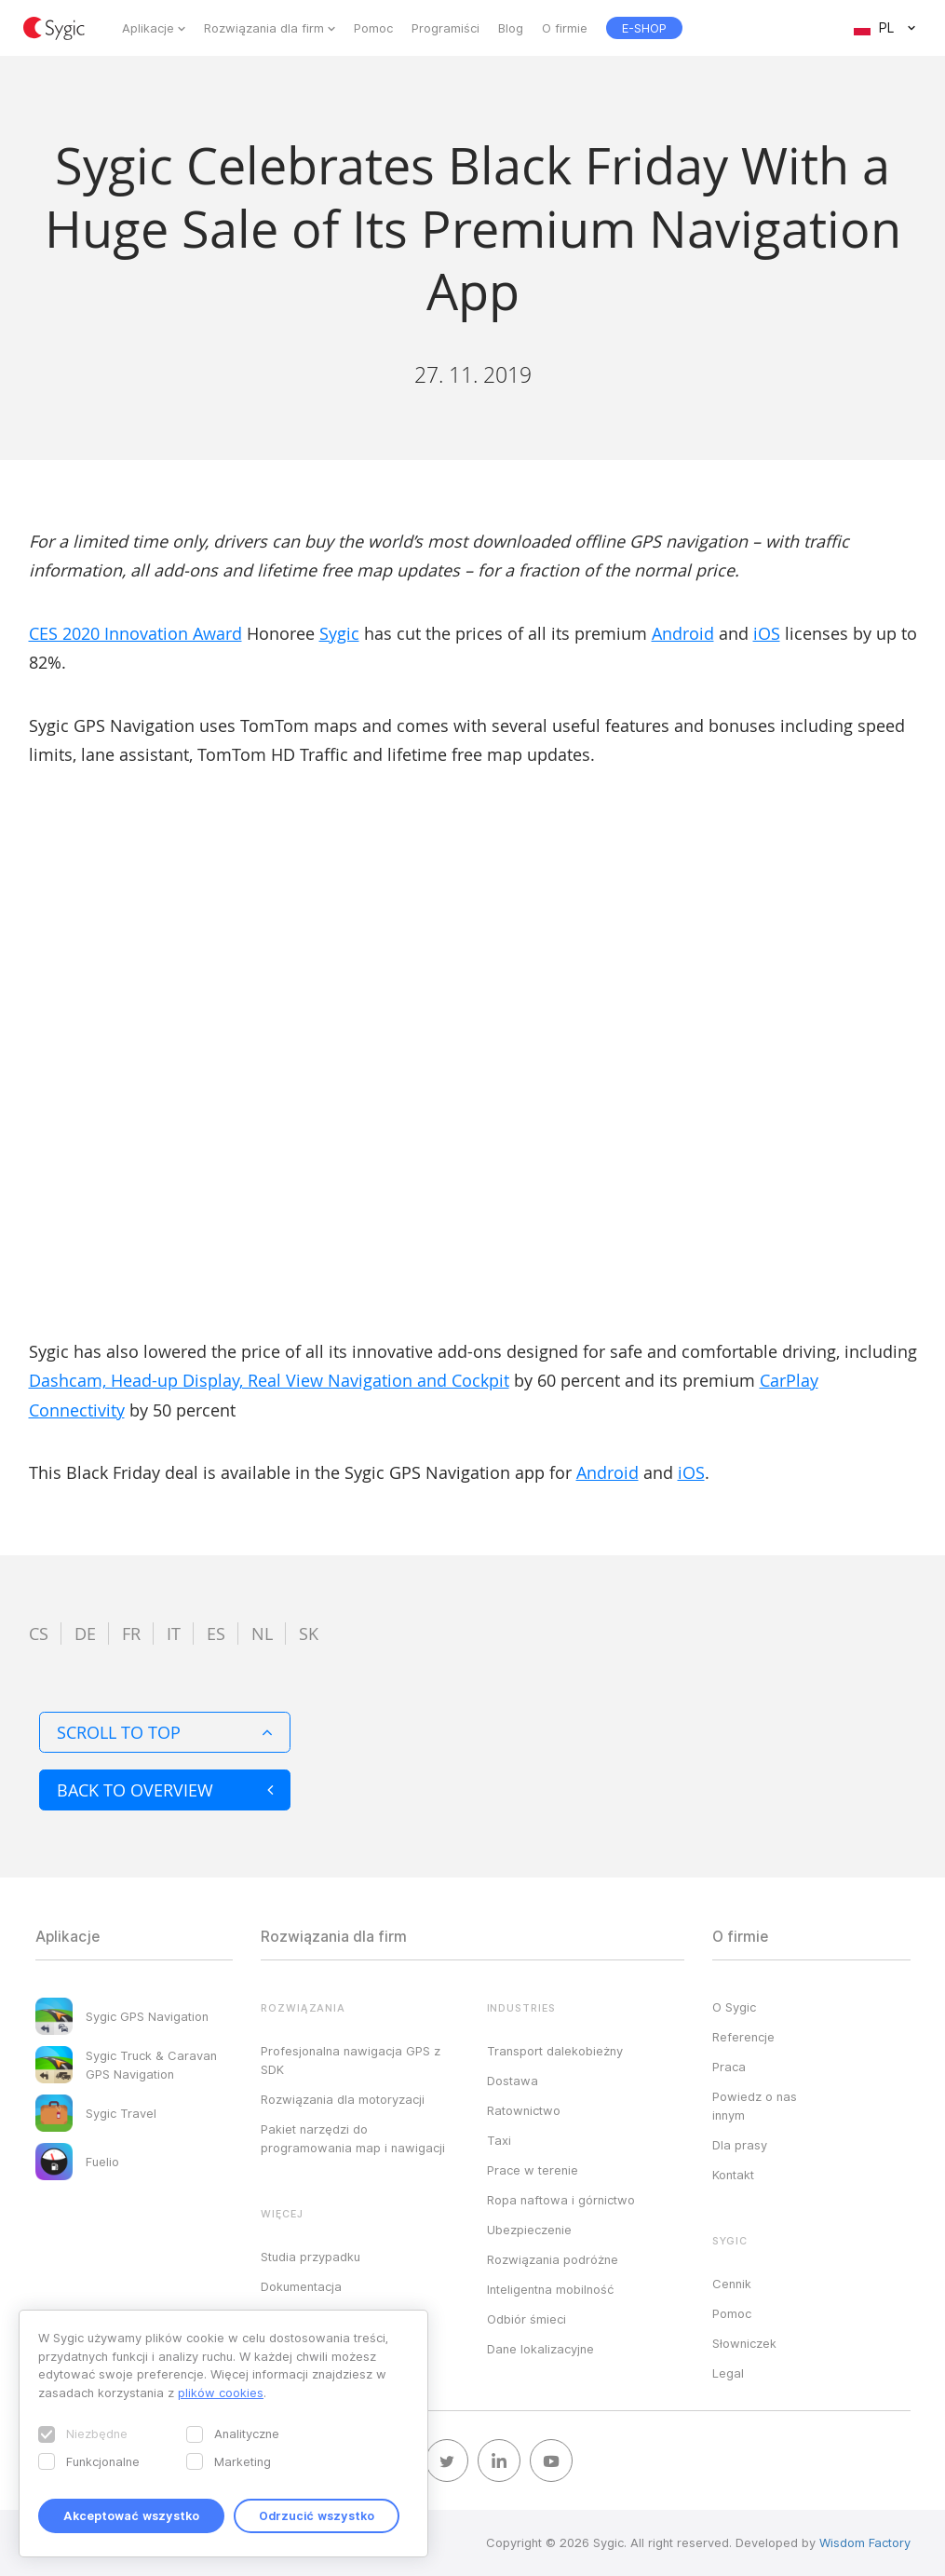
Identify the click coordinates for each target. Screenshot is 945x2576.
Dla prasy (739, 2144)
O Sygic (734, 2007)
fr (131, 1633)
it (174, 1633)
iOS (766, 633)
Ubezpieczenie (529, 2229)
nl (262, 1633)
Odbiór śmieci (526, 2319)
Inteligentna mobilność (550, 2289)
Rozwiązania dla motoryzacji (343, 2099)
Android (683, 633)
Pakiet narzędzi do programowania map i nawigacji (353, 2138)
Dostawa (512, 2080)
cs (38, 1633)
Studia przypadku (310, 2256)
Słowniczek (744, 2343)
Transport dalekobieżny (555, 2050)
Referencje (743, 2036)
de (85, 1633)
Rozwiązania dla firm (264, 27)
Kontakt (733, 2174)
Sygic (339, 633)
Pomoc (373, 27)
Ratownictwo (523, 2110)
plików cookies (220, 2392)
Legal (728, 2373)
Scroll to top (165, 1732)
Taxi (499, 2140)
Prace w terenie (532, 2169)
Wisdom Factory (865, 2542)
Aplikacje (148, 27)
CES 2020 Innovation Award (135, 633)
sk (308, 1633)
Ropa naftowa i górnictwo (561, 2199)
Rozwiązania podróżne (552, 2259)
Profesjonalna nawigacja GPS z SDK (350, 2060)
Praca (729, 2066)
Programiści (445, 27)
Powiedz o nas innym (754, 2105)
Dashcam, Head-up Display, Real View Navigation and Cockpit (269, 1380)
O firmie (564, 27)
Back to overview (165, 1790)
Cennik (731, 2283)
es (216, 1633)
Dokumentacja (301, 2286)
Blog (510, 27)
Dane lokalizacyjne (540, 2348)
